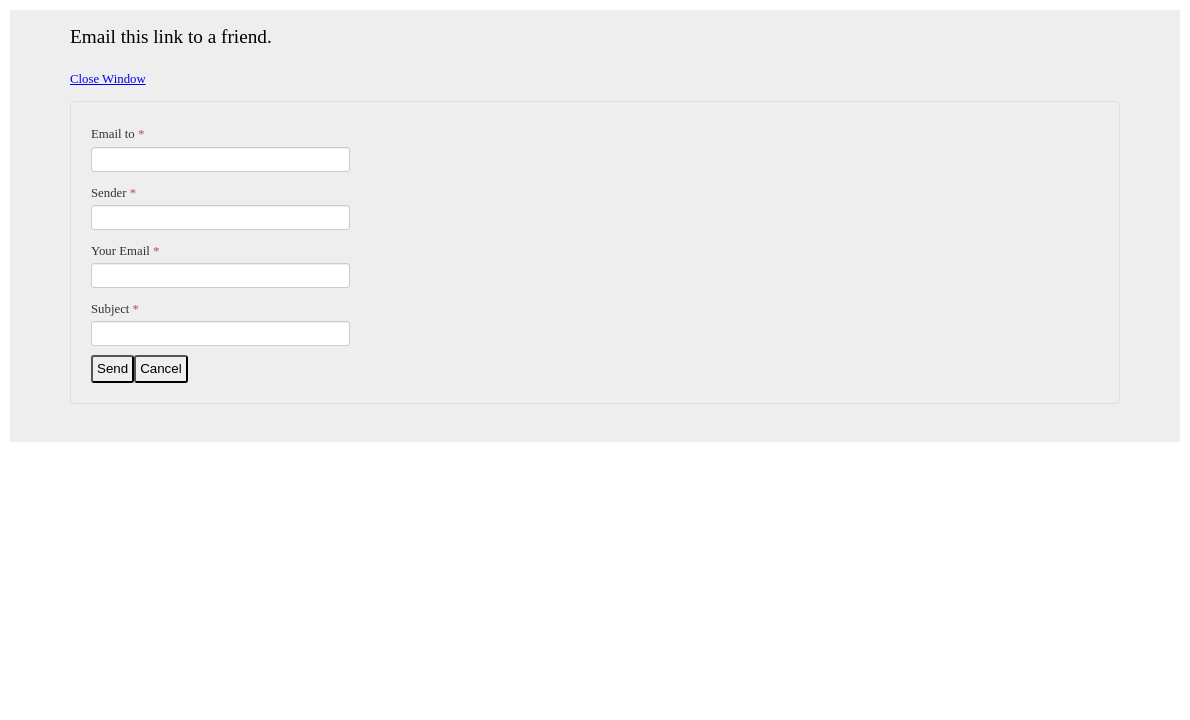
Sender (113, 193)
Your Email (125, 251)
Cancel (161, 368)
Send (112, 368)
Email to (117, 134)
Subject (115, 309)
